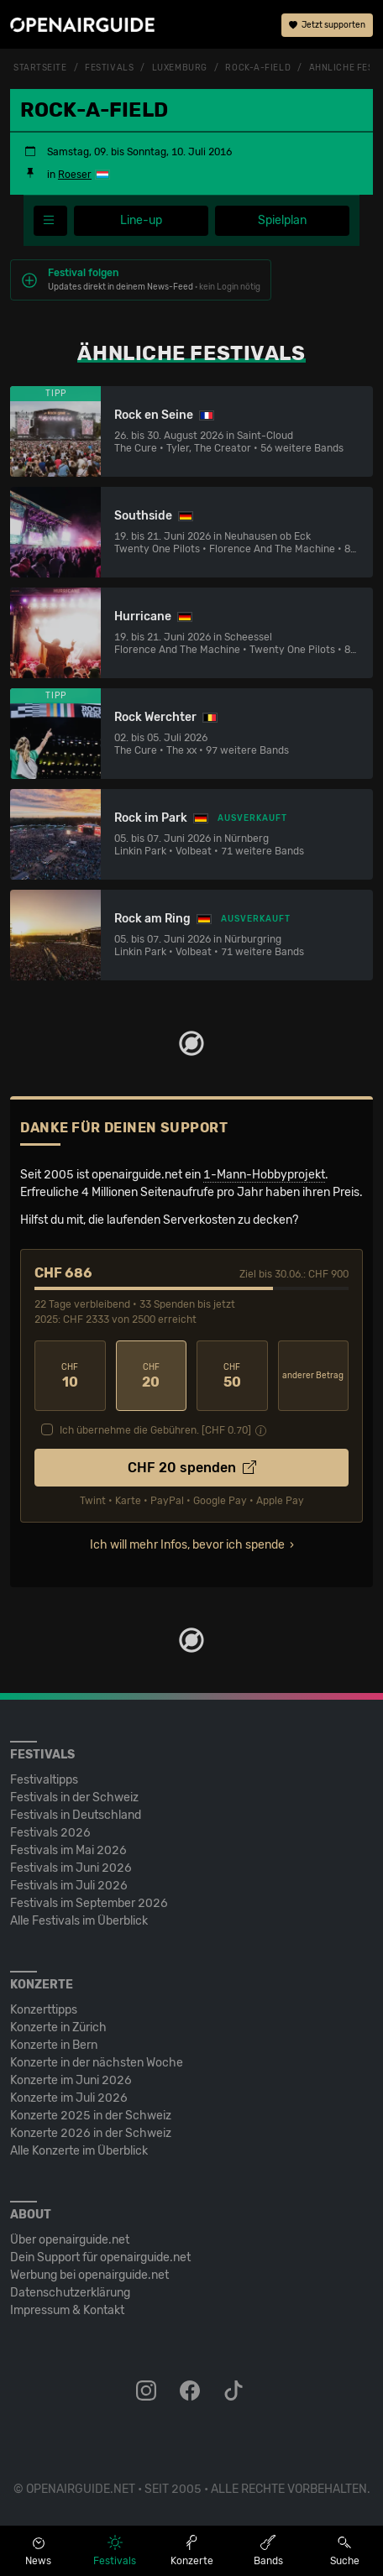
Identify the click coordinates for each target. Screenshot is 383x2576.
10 (70, 1376)
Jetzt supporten (327, 25)
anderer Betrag (313, 1376)
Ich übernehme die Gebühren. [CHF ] (155, 1430)
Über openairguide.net (69, 2240)
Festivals (109, 68)
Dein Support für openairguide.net (100, 2257)
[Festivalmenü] (50, 221)
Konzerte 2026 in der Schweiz (90, 2133)
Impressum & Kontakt (67, 2310)
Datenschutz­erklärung (70, 2293)
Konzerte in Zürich (58, 2027)
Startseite (40, 68)
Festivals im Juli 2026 (69, 1885)
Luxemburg (179, 68)
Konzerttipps (43, 2010)
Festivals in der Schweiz (74, 1797)
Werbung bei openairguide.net (89, 2275)
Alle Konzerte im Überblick (79, 2151)
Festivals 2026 (50, 1833)
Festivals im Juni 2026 (71, 1868)
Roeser (75, 174)
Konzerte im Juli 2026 (69, 2098)
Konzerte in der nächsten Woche (96, 2063)
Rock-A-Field (258, 68)
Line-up (141, 220)
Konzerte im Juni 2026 (71, 2080)
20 (151, 1376)
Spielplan (282, 220)
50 (232, 1376)
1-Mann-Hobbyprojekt (264, 1175)
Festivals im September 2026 (89, 1903)
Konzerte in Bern (53, 2045)
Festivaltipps (44, 1780)
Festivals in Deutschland (75, 1815)
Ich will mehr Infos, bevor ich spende (187, 1545)
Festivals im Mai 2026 (68, 1850)
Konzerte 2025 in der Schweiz (90, 2115)
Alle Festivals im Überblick (79, 1921)
